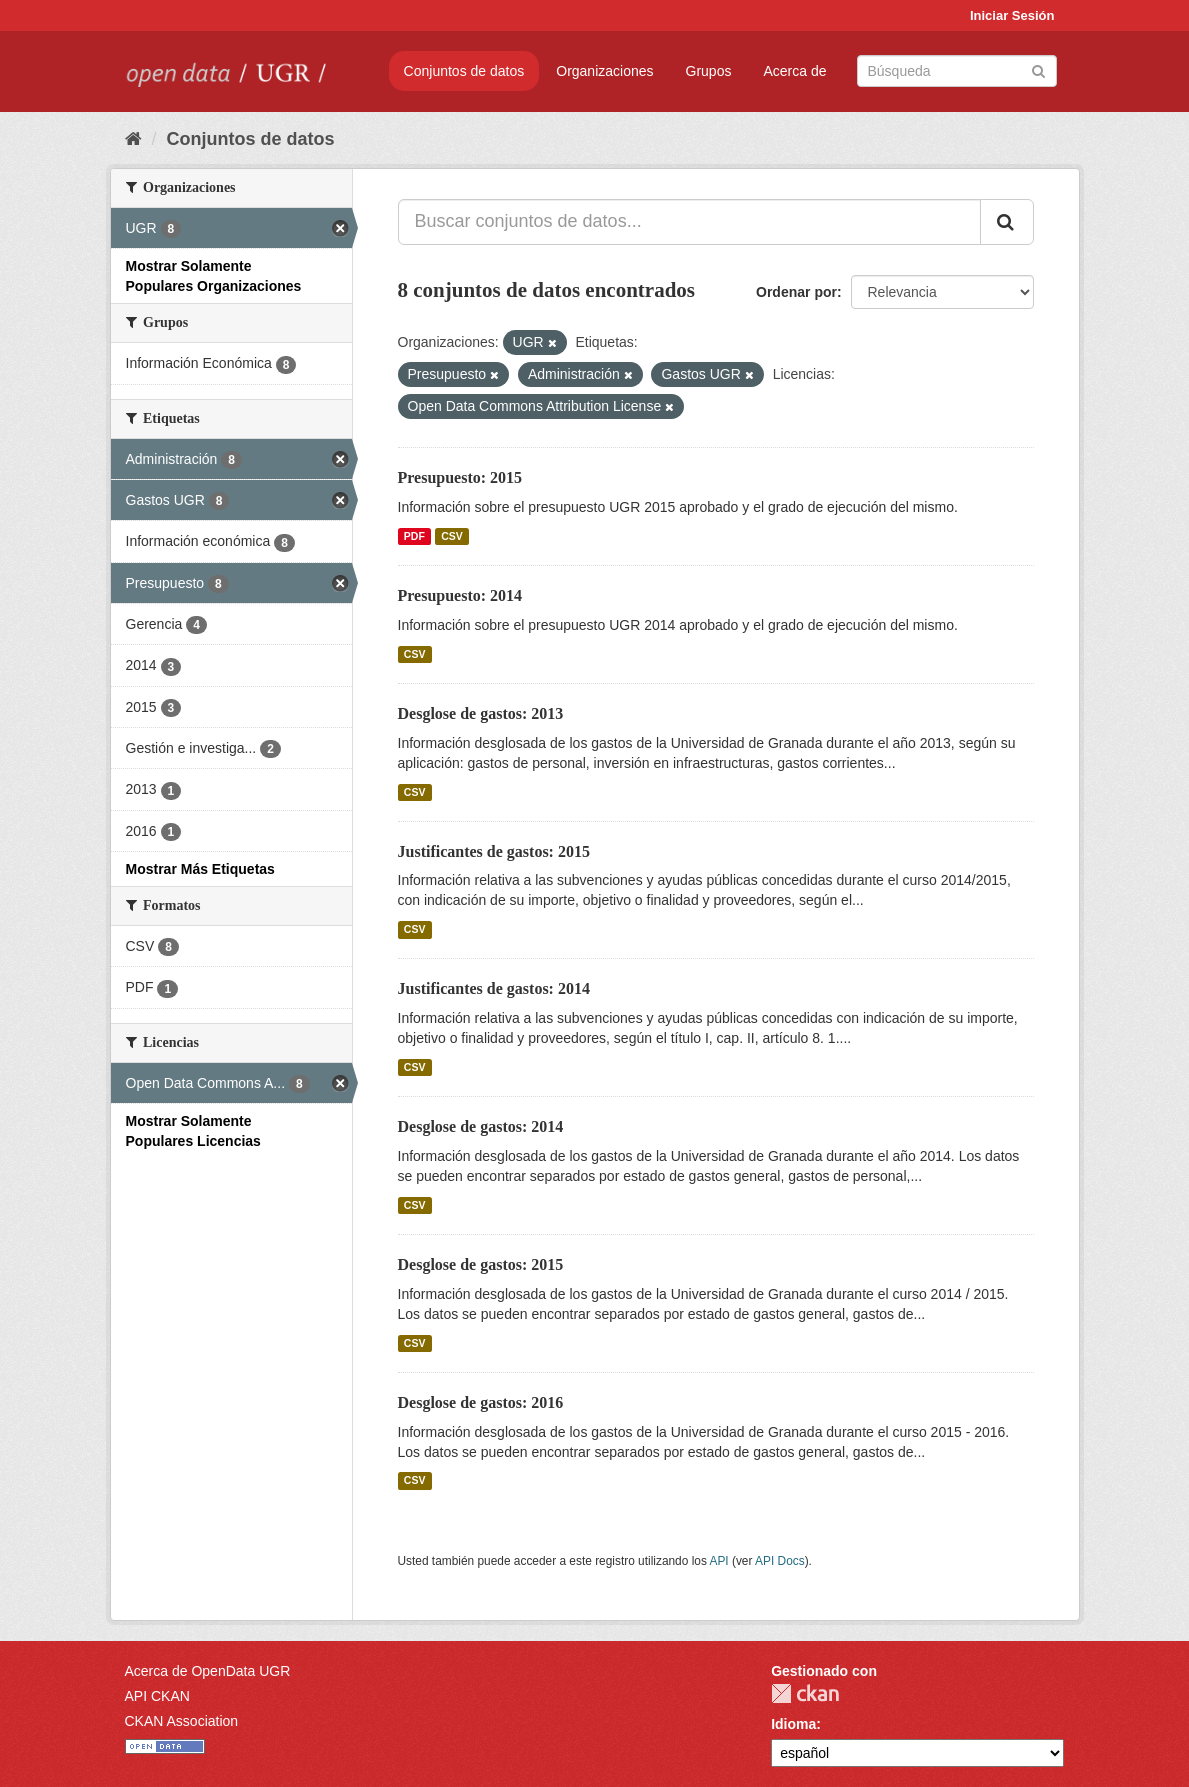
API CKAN (157, 1696)
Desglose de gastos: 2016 (481, 1402)
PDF (414, 536)
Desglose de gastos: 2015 (481, 1264)
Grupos (709, 71)
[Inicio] (133, 139)
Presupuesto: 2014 (460, 595)
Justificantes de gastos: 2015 (494, 851)
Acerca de (794, 71)
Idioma (793, 1724)
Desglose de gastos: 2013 (481, 713)
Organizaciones (604, 71)
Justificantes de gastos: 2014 (494, 988)
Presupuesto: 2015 (460, 477)
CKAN (805, 1693)
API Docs (780, 1561)
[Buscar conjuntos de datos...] (689, 222)
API (718, 1561)
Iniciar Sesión (1012, 15)
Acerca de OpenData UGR (208, 1671)
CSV (452, 536)
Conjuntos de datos (464, 71)
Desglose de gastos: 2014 (481, 1126)
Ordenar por (796, 292)
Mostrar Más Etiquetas (200, 869)
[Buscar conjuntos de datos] (957, 71)
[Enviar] (1038, 69)
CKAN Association (182, 1721)
